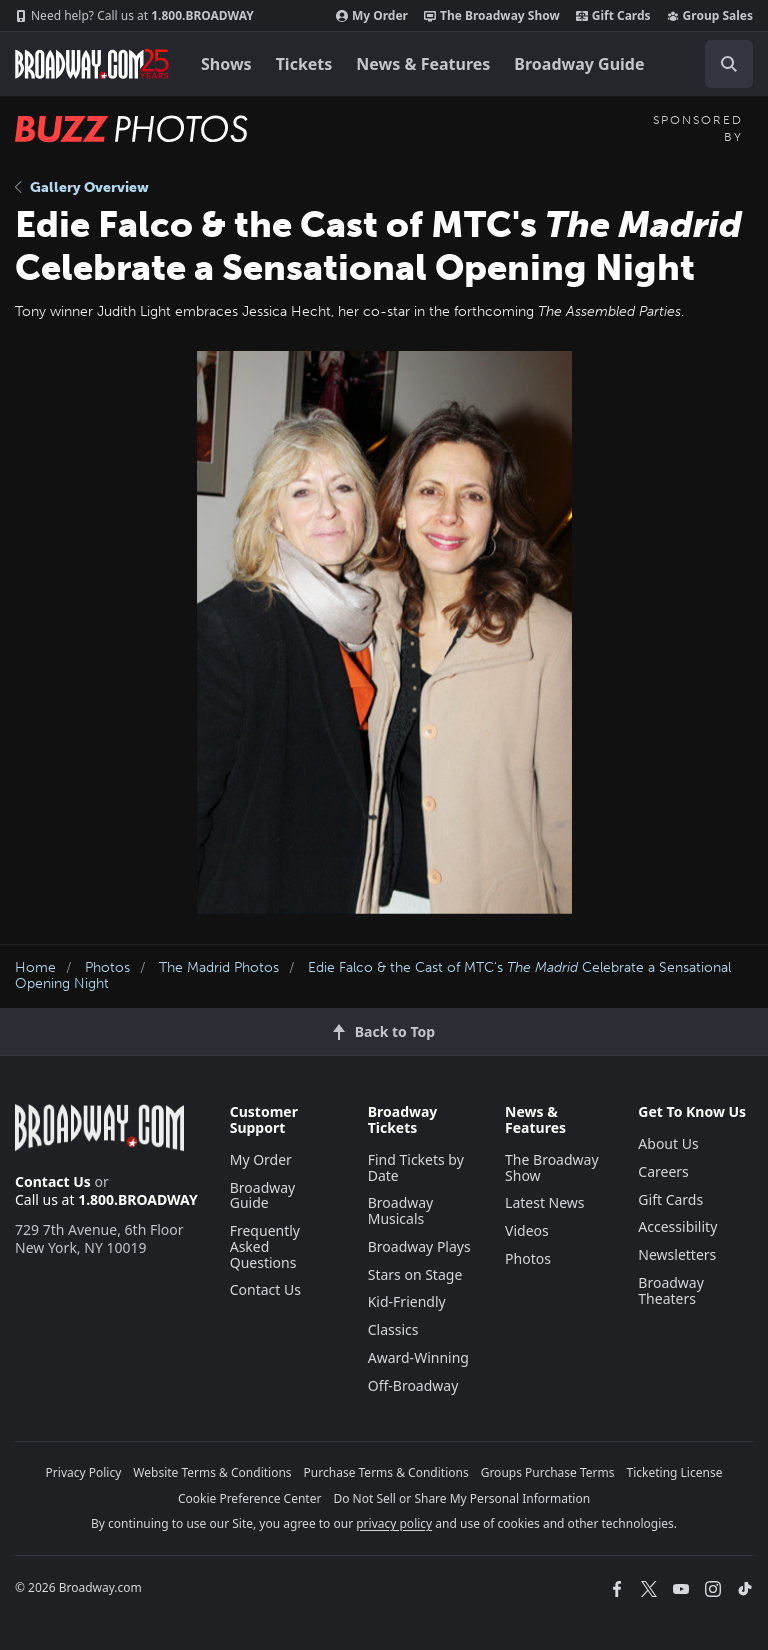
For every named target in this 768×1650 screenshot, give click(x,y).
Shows (226, 64)
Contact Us (53, 1181)
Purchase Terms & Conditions (386, 1472)
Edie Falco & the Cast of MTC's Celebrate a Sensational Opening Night (373, 976)
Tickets (304, 64)
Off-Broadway (413, 1385)
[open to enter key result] (729, 64)
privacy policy (394, 1523)
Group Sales (710, 16)
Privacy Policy (84, 1472)
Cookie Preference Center (250, 1498)
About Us (668, 1143)
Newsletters (677, 1254)
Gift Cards (613, 16)
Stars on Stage (415, 1274)
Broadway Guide (579, 64)
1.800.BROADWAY (134, 16)
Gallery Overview (82, 187)
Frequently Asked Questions (265, 1246)
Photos (107, 967)
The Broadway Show (492, 16)
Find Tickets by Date (416, 1167)
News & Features (423, 64)
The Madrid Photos (219, 967)
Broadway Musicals (401, 1210)
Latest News (545, 1202)
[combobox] (721, 64)
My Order (372, 16)
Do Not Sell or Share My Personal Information (461, 1498)
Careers (663, 1171)
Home (35, 967)
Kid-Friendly (407, 1301)
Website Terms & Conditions (212, 1472)
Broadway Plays (419, 1246)
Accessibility (677, 1226)
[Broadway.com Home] (92, 64)
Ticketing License (675, 1472)
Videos (527, 1230)
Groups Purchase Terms (548, 1472)
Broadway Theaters (671, 1290)
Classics (393, 1329)
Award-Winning (418, 1357)
